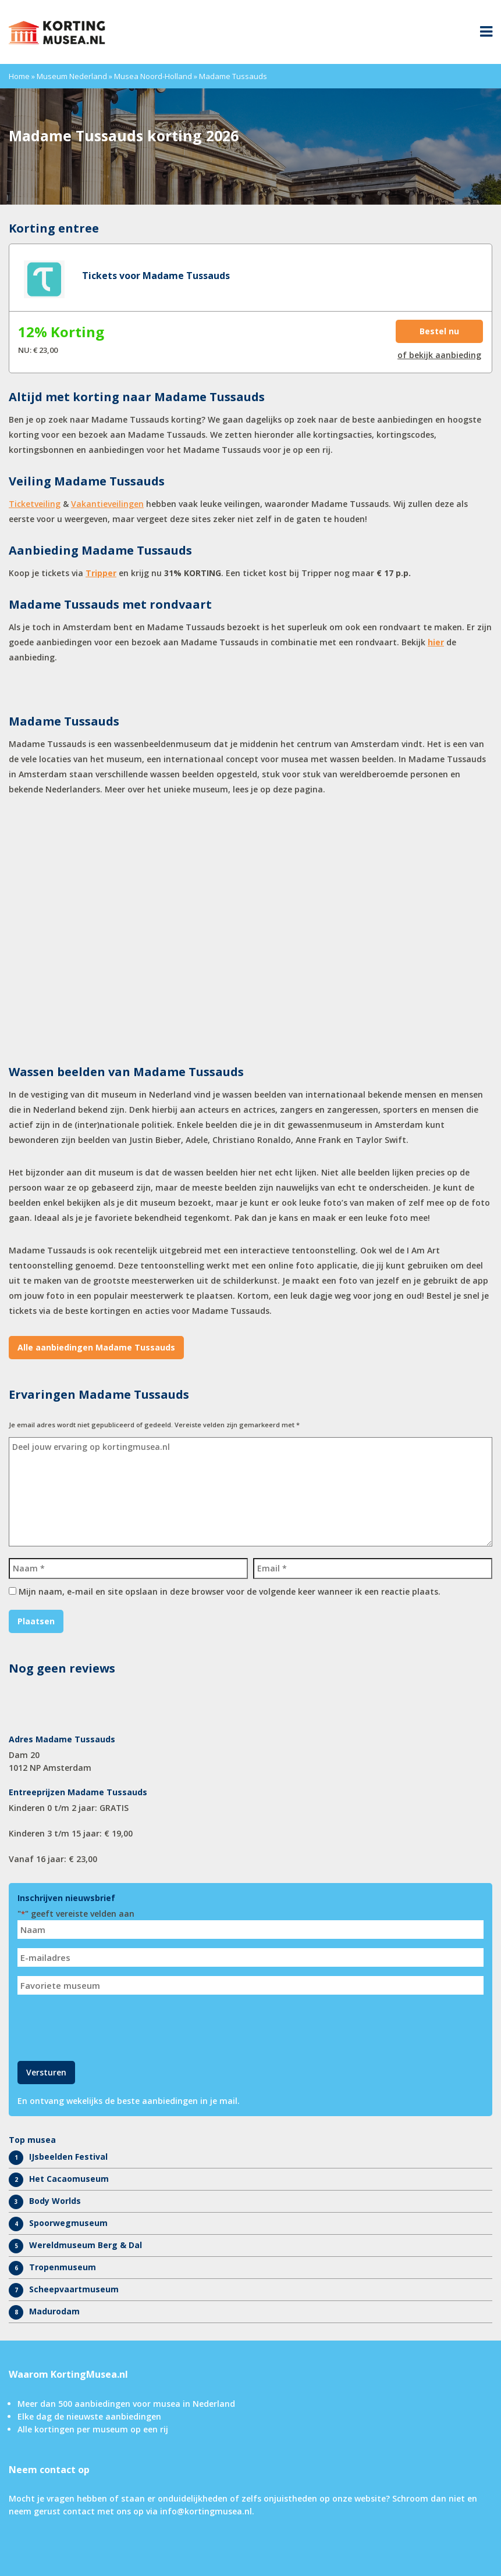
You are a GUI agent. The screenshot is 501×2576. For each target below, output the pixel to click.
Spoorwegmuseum (68, 2222)
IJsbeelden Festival (68, 2156)
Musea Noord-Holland (153, 76)
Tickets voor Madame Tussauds (156, 275)
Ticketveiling (35, 503)
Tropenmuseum (62, 2267)
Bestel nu (439, 331)
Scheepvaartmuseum (74, 2289)
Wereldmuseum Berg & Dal (85, 2244)
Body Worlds (55, 2200)
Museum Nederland (72, 76)
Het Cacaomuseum (69, 2178)
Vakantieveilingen (107, 503)
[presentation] (105, 2026)
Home (19, 76)
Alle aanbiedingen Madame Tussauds (96, 1347)
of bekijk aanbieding (439, 354)
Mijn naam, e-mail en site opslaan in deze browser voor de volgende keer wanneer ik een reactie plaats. (229, 1591)
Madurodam (54, 2311)
